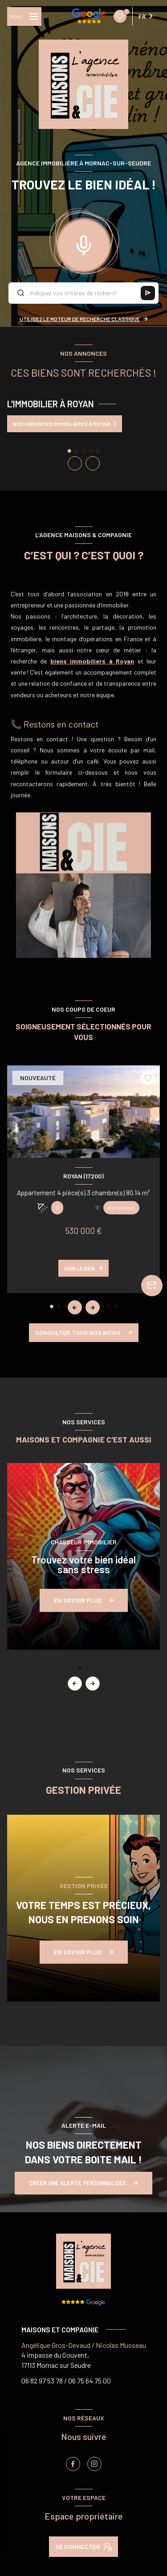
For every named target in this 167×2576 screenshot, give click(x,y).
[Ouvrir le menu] (24, 16)
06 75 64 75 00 (89, 2380)
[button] (93, 463)
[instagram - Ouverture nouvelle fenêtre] (94, 2464)
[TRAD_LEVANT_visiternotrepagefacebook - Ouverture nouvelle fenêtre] (73, 2464)
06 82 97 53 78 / (44, 2380)
